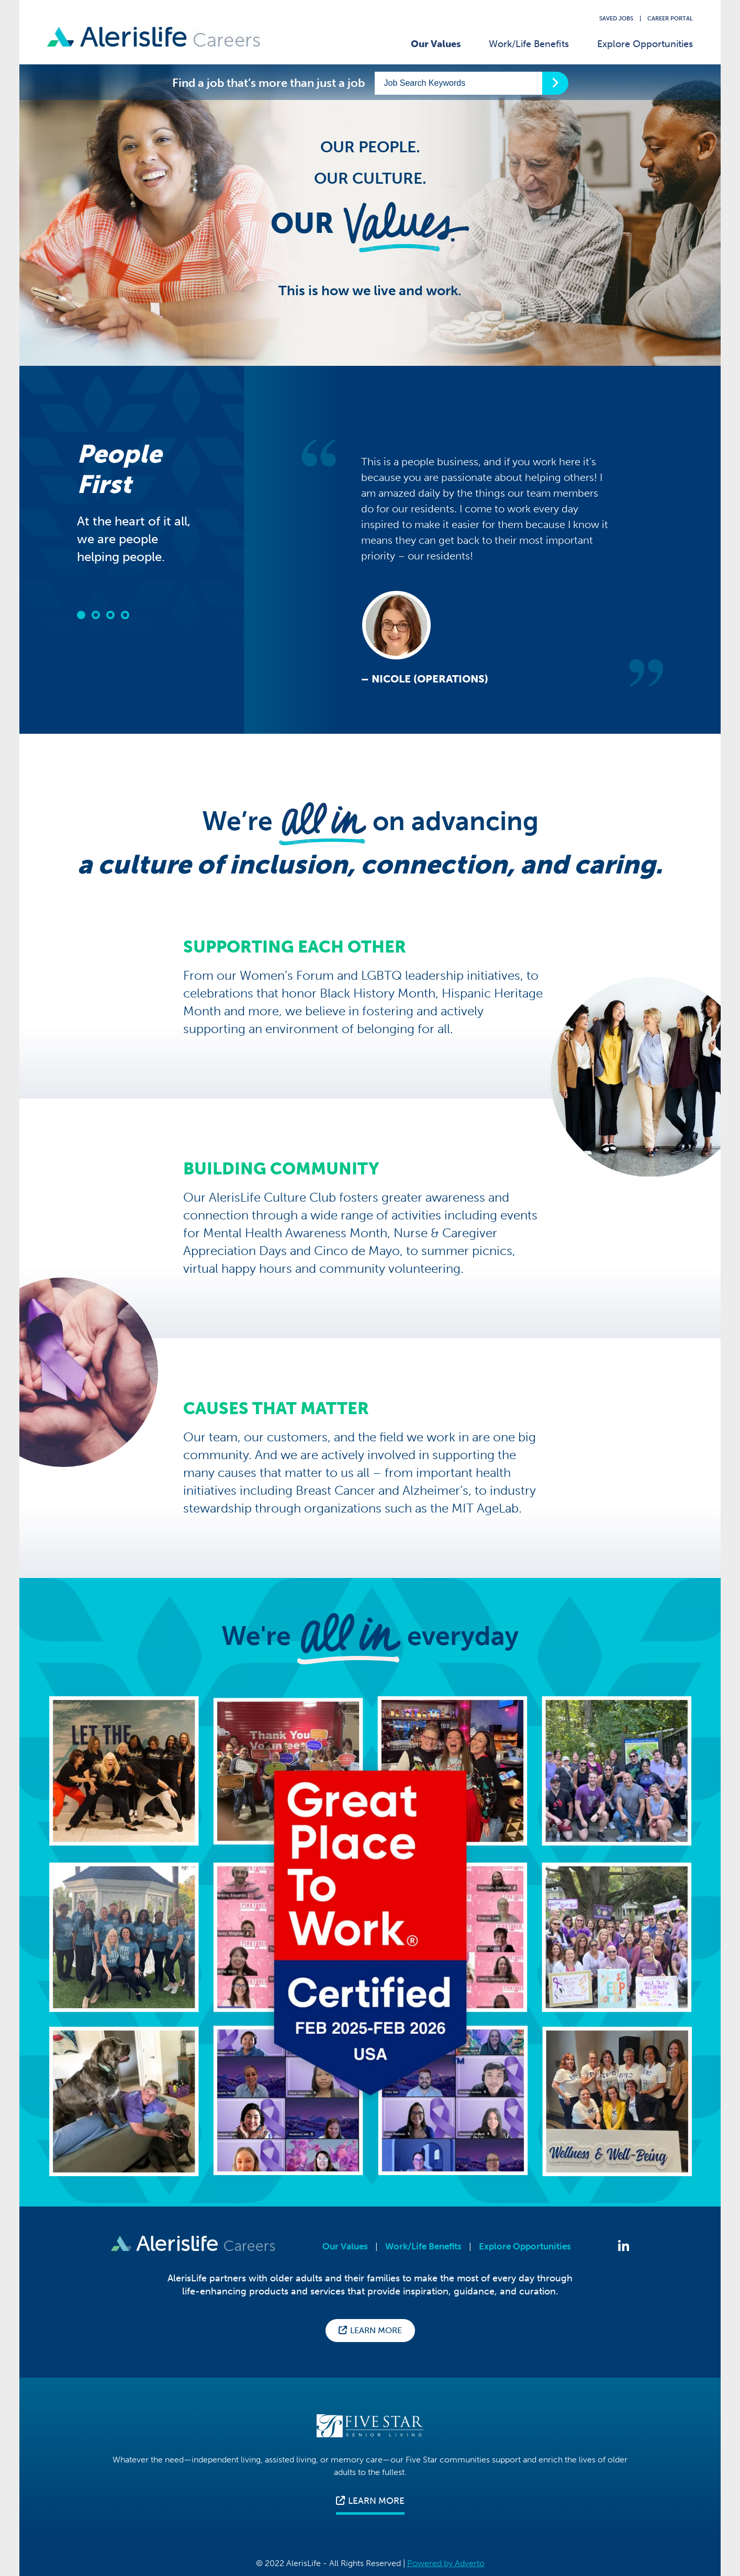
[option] (482, 563)
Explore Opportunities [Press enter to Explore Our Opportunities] (645, 44)
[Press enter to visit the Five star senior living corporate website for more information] (370, 2423)
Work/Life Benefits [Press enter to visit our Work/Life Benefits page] (529, 44)
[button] (81, 615)
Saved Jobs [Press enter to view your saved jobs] (616, 18)
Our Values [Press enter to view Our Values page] (345, 2246)
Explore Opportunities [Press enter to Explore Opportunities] (525, 2246)
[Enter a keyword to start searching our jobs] (458, 83)
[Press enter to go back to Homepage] (153, 38)
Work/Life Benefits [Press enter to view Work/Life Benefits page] (423, 2246)
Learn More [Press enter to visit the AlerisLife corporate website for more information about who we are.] (370, 2330)
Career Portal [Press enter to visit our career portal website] (670, 18)
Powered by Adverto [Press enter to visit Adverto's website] (446, 2563)
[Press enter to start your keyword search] (555, 83)
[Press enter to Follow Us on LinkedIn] (623, 2246)
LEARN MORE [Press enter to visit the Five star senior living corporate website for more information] (370, 2500)
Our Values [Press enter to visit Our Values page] (436, 44)
